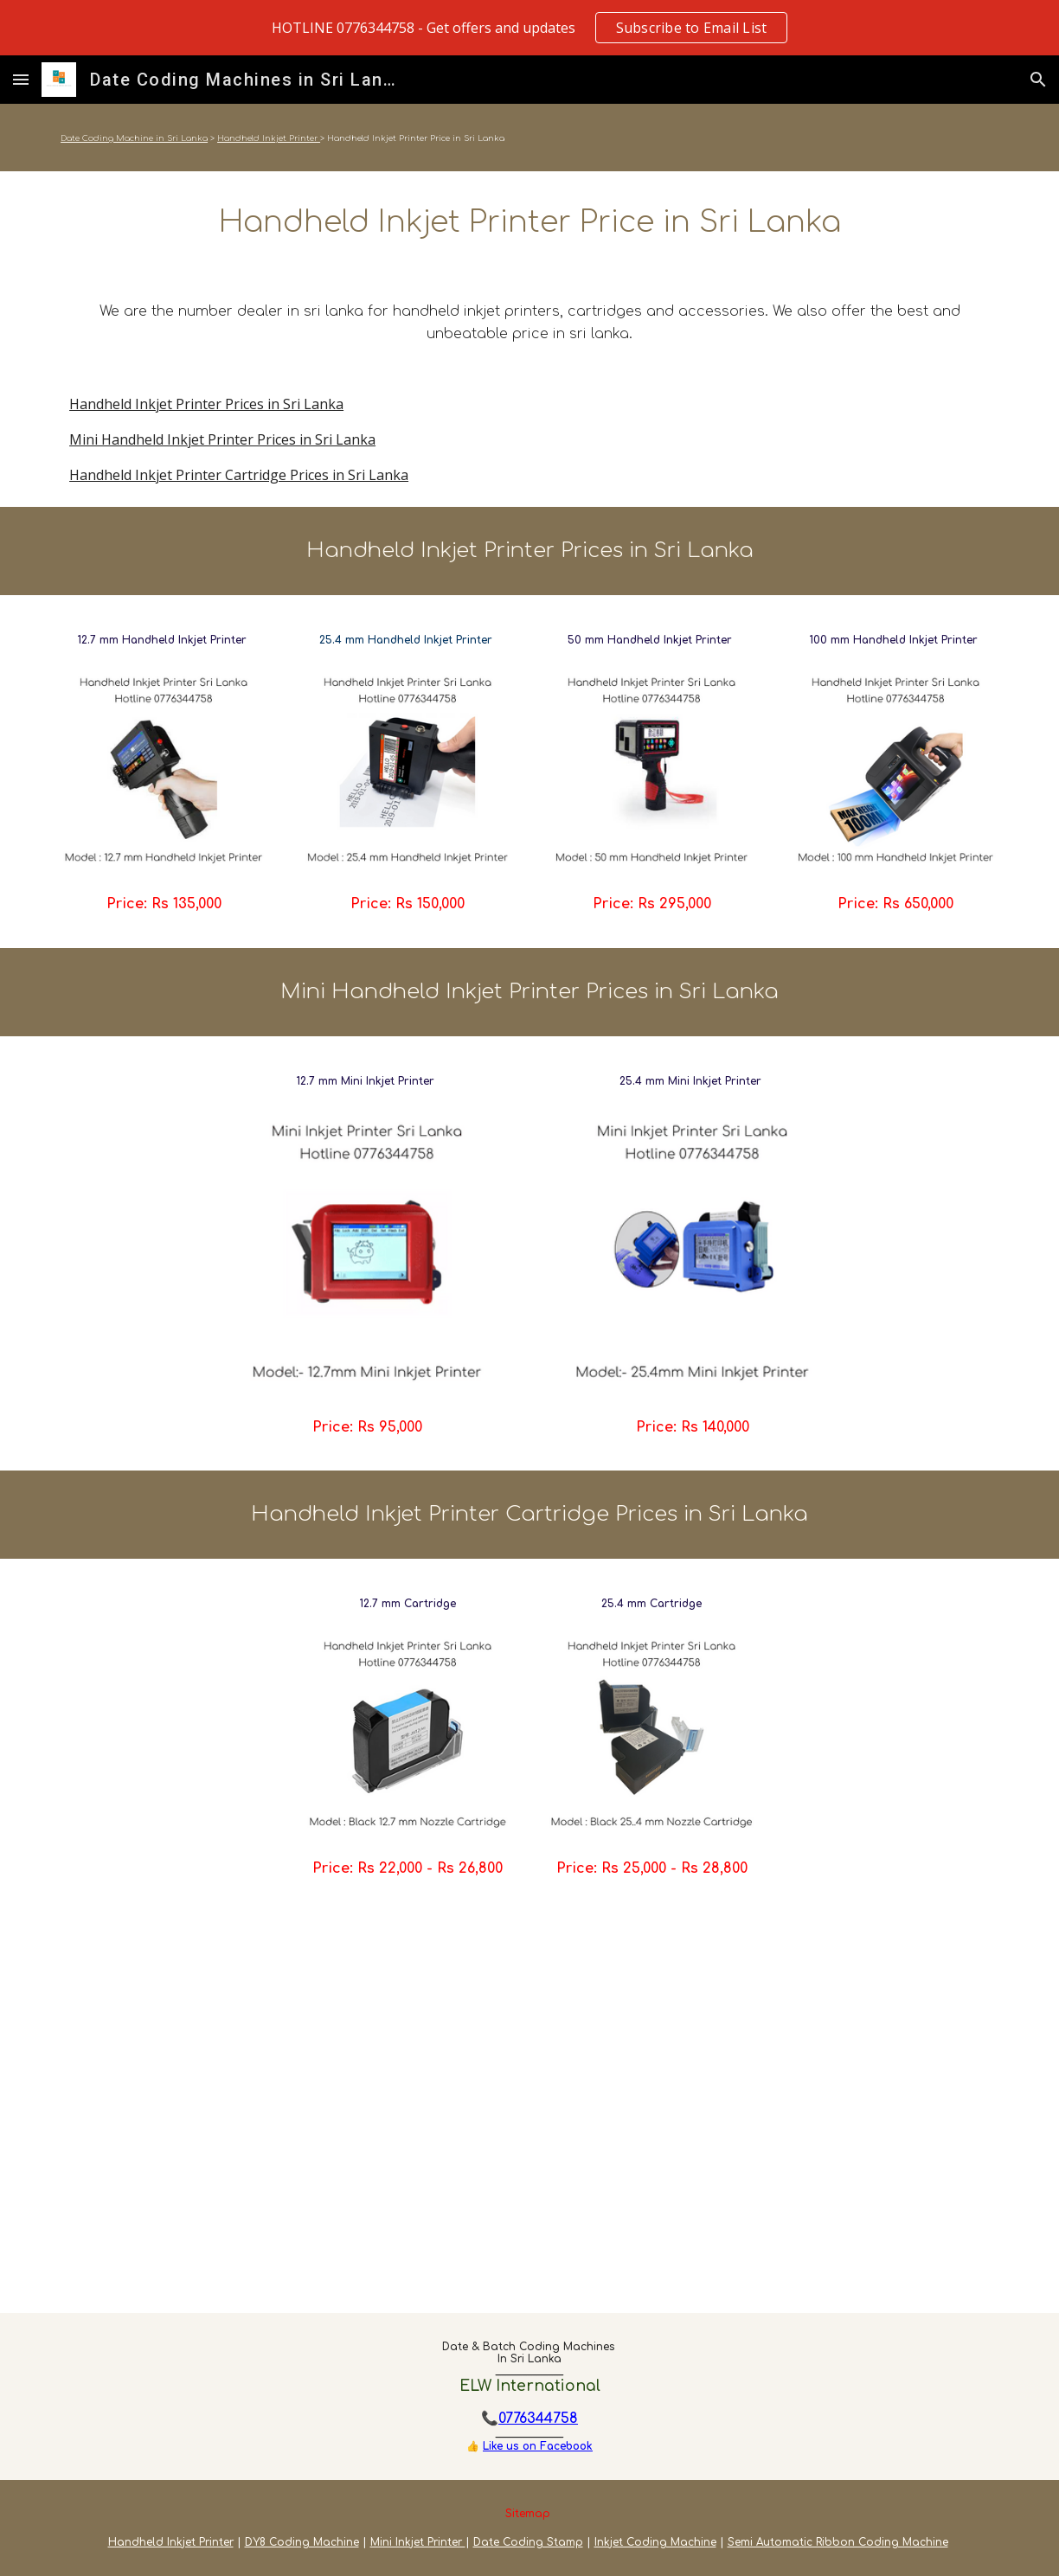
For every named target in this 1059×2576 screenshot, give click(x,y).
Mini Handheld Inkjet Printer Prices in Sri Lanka (222, 439)
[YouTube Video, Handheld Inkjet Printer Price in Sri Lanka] (529, 2112)
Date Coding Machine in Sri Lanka (134, 138)
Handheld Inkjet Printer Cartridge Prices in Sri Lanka (238, 474)
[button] (21, 79)
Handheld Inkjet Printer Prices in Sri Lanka (206, 403)
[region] (529, 27)
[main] (529, 138)
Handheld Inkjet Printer (268, 138)
